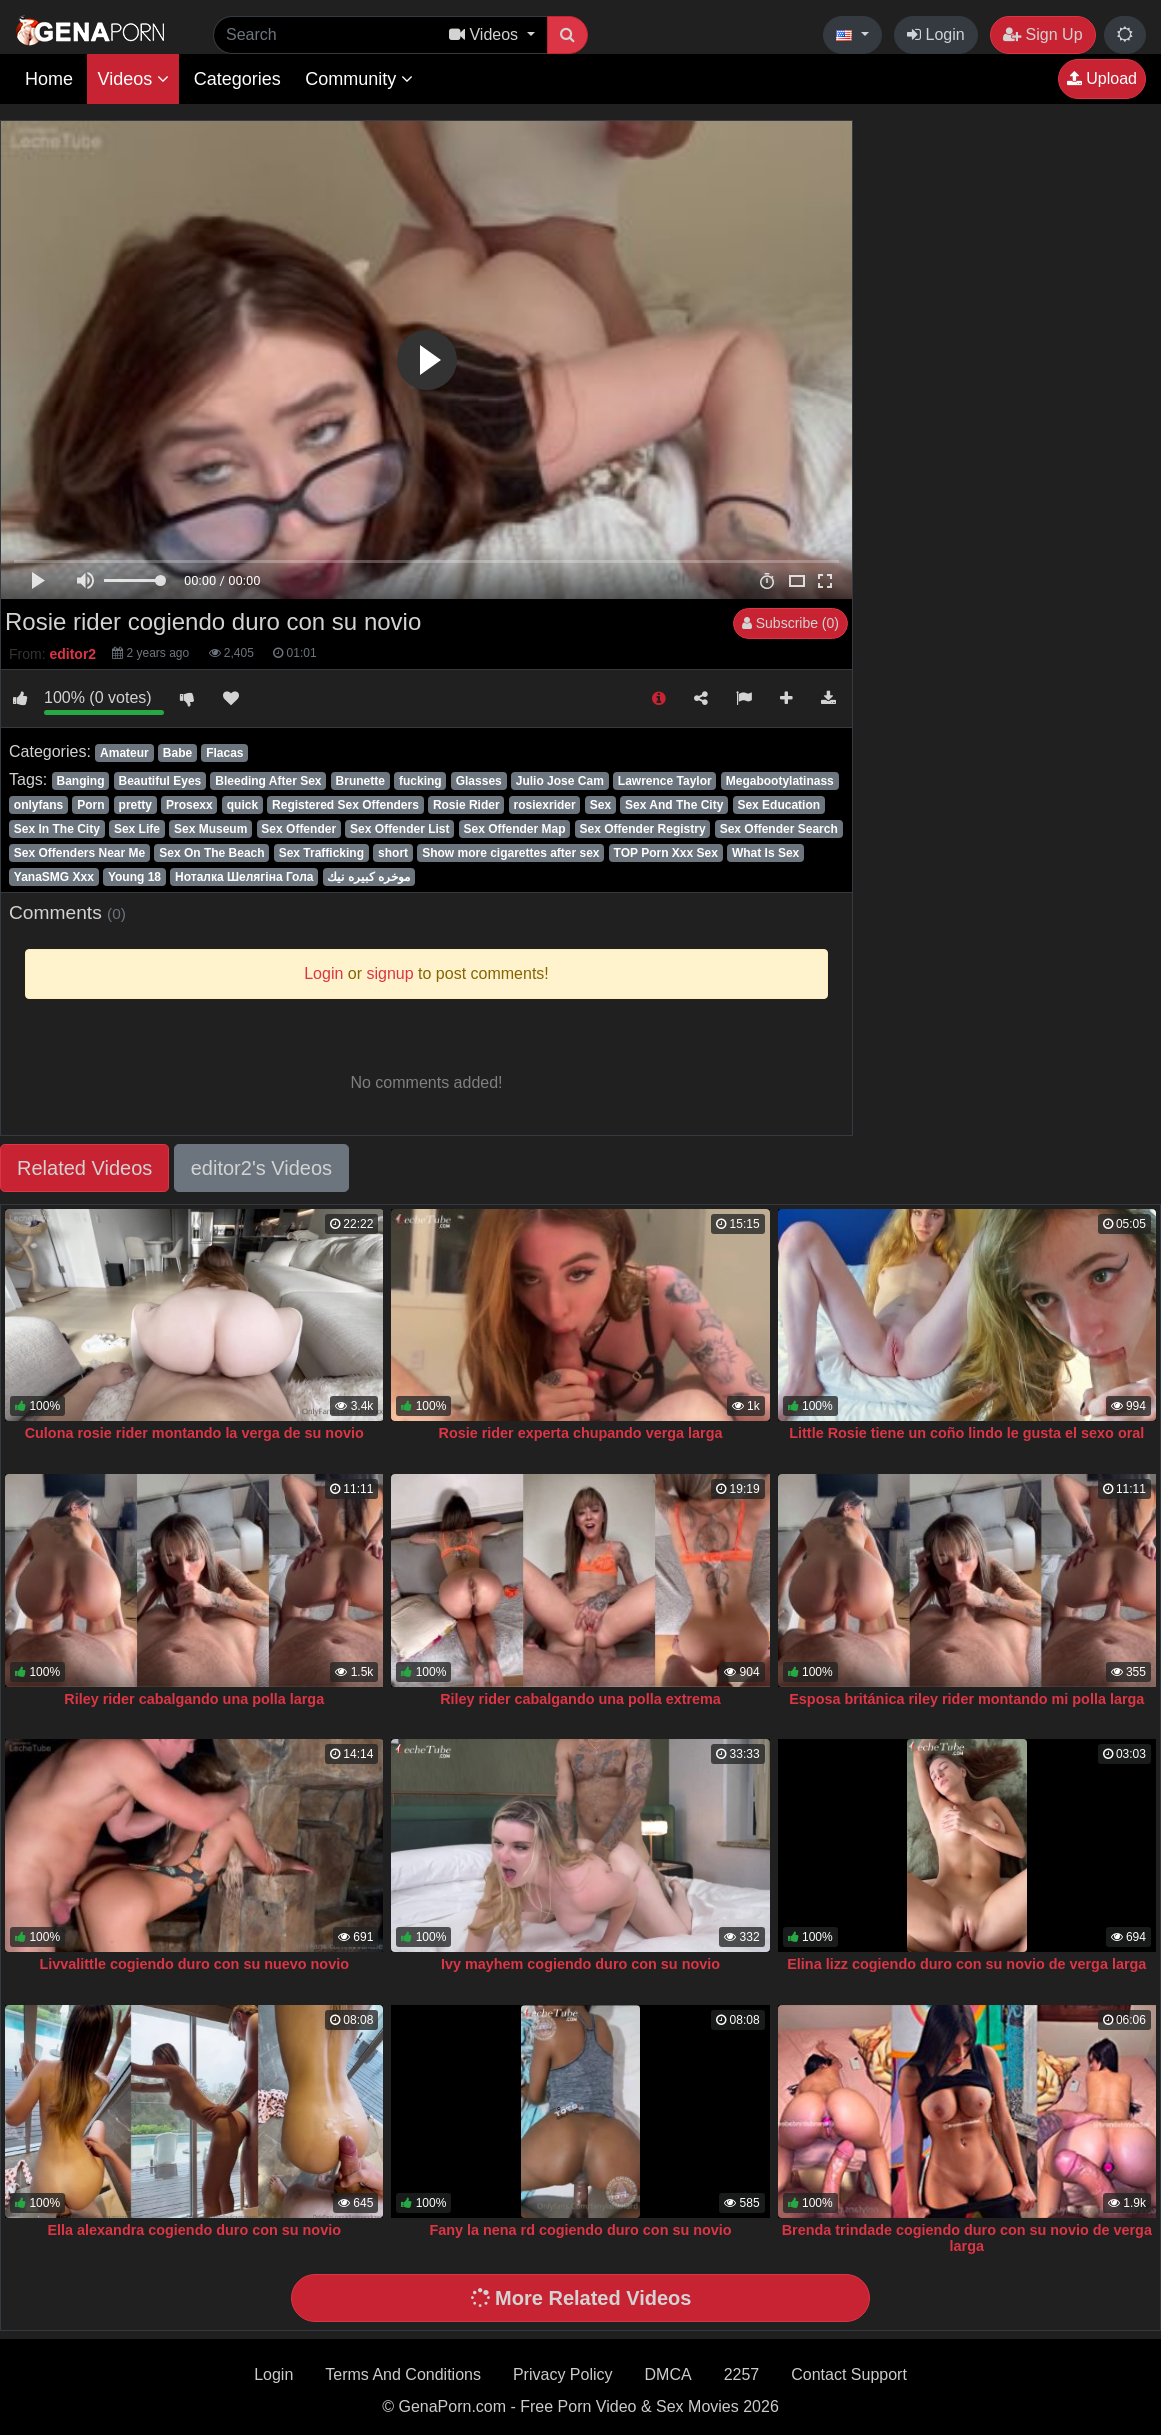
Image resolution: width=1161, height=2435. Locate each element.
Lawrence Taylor (665, 781)
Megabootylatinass (780, 781)
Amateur (124, 753)
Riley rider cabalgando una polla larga (194, 1699)
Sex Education (778, 805)
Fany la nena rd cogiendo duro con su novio (580, 2230)
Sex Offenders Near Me (79, 853)
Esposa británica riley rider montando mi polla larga (966, 1699)
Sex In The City (57, 829)
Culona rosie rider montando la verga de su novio (194, 1433)
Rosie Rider (466, 805)
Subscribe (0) (790, 623)
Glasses (479, 781)
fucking (420, 781)
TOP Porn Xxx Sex (666, 853)
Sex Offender (298, 829)
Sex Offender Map (515, 829)
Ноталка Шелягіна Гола (244, 877)
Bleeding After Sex (268, 781)
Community (359, 79)
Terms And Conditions (403, 2374)
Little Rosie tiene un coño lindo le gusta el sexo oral (966, 1433)
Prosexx (189, 805)
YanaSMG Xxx (54, 877)
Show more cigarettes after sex (510, 853)
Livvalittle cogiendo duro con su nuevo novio (194, 1964)
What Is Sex (765, 853)
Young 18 (134, 877)
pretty (135, 805)
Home (49, 79)
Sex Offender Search (779, 829)
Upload (1102, 78)
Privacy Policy (563, 2374)
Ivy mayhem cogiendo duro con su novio (580, 1964)
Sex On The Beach (211, 853)
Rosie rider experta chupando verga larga (581, 1433)
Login (936, 34)
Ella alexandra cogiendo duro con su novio (193, 2230)
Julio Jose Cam (560, 781)
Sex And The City (674, 805)
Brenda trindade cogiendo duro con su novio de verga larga (967, 2238)
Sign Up (1042, 34)
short (393, 853)
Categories (237, 79)
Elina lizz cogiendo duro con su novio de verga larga (966, 1964)
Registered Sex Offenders (345, 805)
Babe (177, 753)
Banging (80, 781)
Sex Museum (210, 829)
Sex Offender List (399, 829)
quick (242, 805)
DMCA (668, 2374)
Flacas (224, 753)
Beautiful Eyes (160, 781)
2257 (742, 2374)
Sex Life (137, 829)
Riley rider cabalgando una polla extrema (580, 1699)
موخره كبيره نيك (368, 877)
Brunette (360, 781)
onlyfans (38, 805)
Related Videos (84, 1168)
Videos (133, 79)
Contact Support (849, 2374)
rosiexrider (545, 805)
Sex (600, 805)
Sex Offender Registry (643, 829)
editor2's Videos (261, 1168)
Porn (90, 805)
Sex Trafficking (321, 853)
